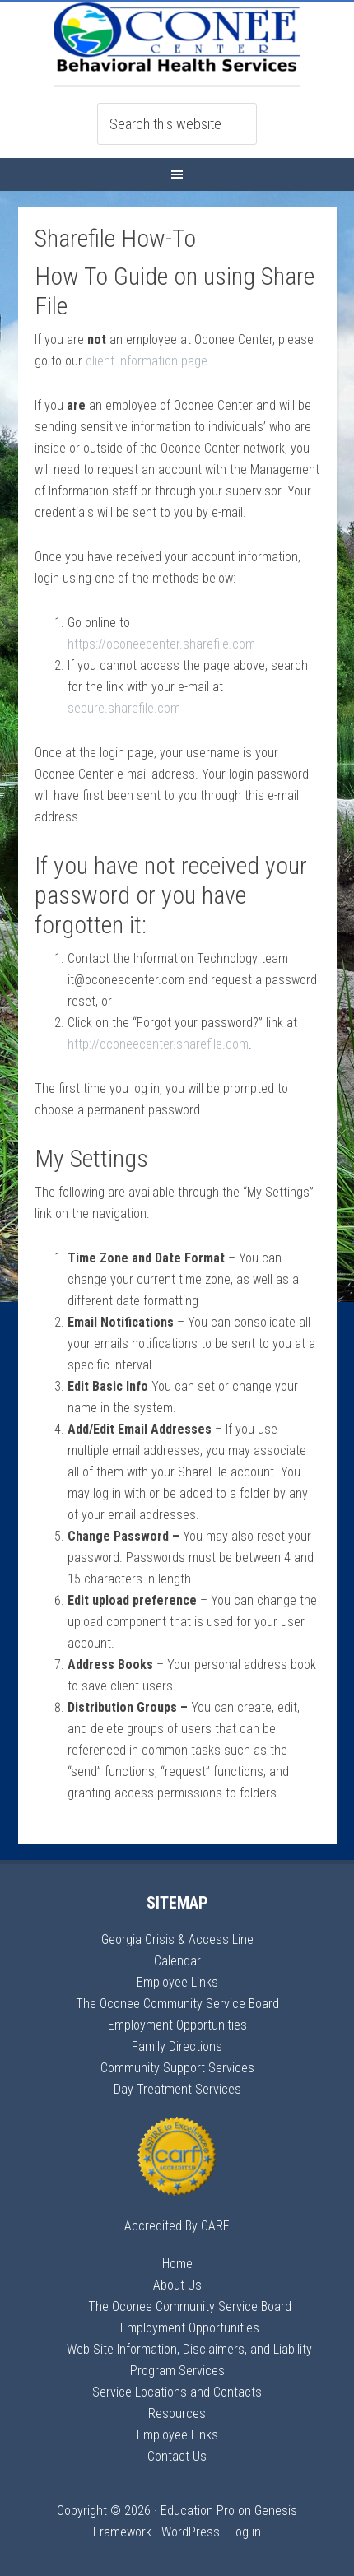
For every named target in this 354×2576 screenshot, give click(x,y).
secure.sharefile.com (124, 708)
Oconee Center (177, 43)
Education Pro (198, 2510)
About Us (177, 2285)
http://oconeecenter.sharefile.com (158, 1044)
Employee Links (177, 1982)
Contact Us (177, 2456)
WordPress (190, 2532)
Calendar (177, 1961)
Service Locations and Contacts (177, 2392)
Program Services (177, 2370)
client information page (146, 361)
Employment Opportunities (177, 2025)
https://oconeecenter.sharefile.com (161, 644)
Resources (177, 2413)
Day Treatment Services (177, 2089)
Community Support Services (177, 2068)
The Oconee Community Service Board (177, 2003)
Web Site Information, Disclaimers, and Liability (189, 2349)
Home (177, 2263)
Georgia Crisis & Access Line (177, 1939)
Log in (245, 2532)
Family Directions (177, 2046)
